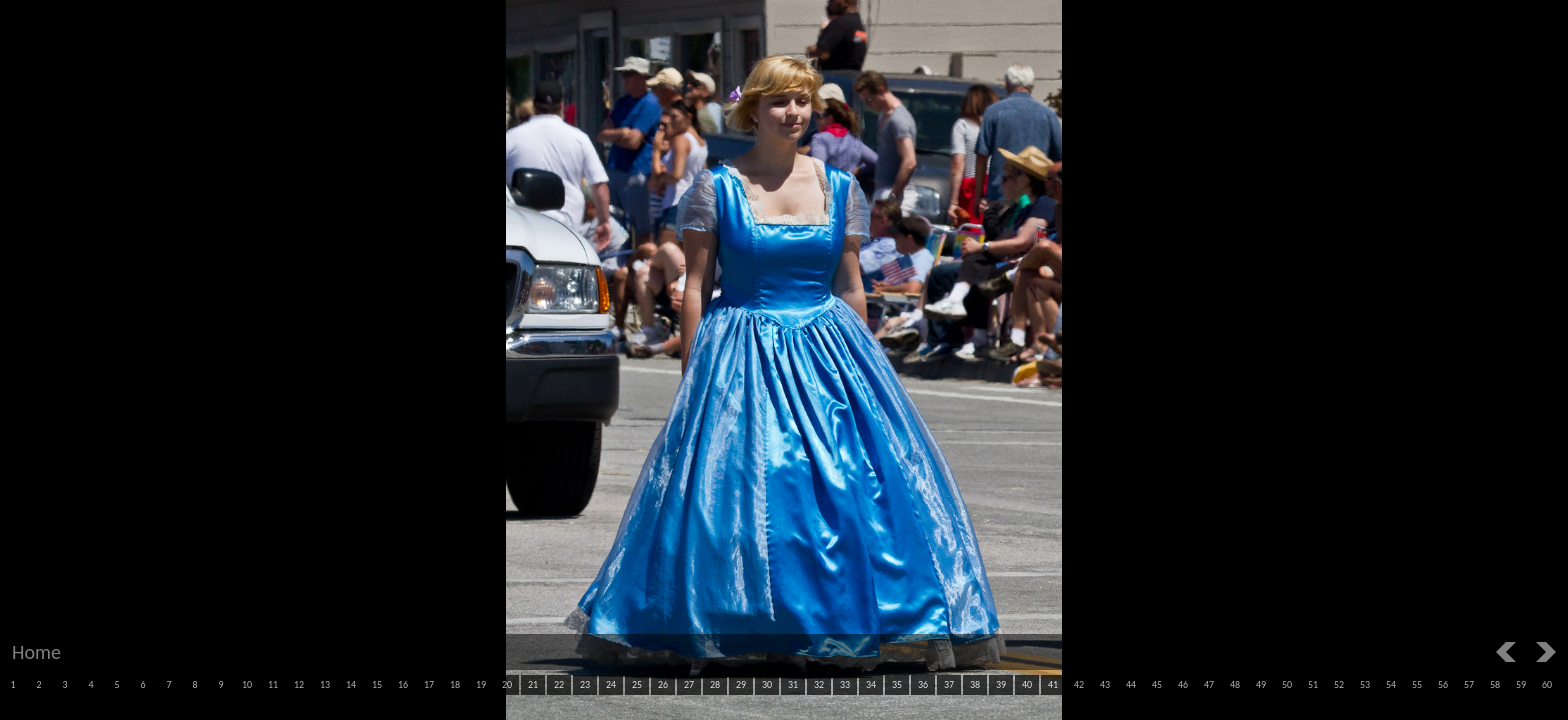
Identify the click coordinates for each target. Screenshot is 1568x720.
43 (1105, 684)
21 (533, 684)
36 (923, 684)
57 (1469, 684)
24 (611, 684)
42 (1079, 684)
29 (741, 684)
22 (559, 684)
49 (1261, 684)
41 (1053, 684)
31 (793, 684)
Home (36, 652)
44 (1131, 684)
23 (585, 684)
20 (507, 684)
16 (403, 684)
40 (1027, 684)
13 (325, 684)
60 (1547, 684)
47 (1209, 684)
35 (897, 684)
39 (1001, 684)
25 (637, 684)
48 (1235, 684)
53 (1365, 684)
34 (871, 684)
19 (481, 684)
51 (1313, 684)
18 (455, 684)
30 (767, 684)
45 (1157, 684)
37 (949, 684)
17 (429, 684)
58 (1495, 684)
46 (1183, 684)
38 (975, 684)
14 (351, 684)
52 (1339, 684)
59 (1521, 684)
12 (299, 684)
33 (845, 684)
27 (689, 684)
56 (1443, 684)
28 (715, 684)
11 (273, 684)
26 (663, 684)
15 (377, 684)
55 (1417, 684)
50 (1287, 684)
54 (1391, 684)
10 (247, 684)
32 (819, 684)
